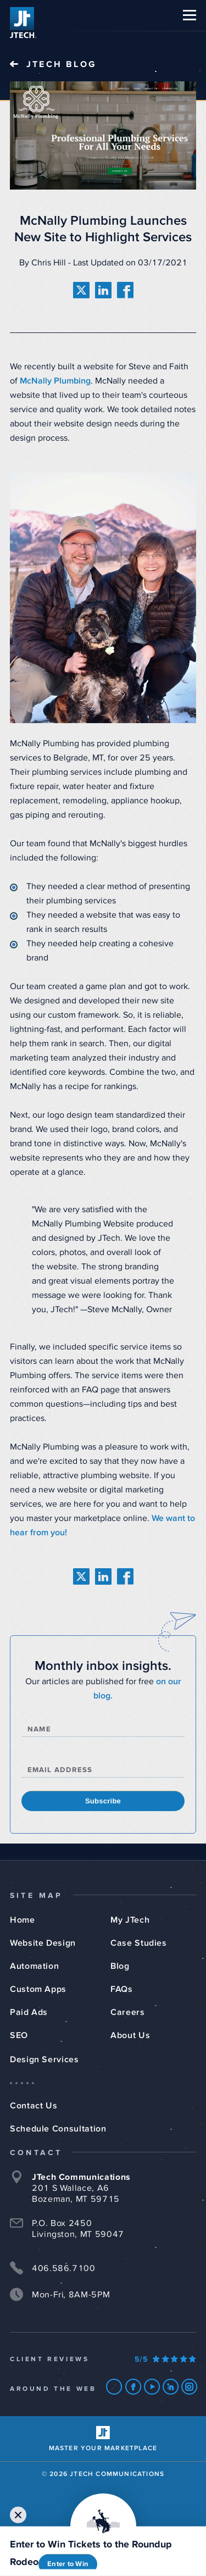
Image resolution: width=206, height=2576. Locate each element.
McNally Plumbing (55, 380)
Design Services (44, 2059)
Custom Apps (38, 1989)
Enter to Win (67, 2564)
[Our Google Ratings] (165, 2359)
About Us (130, 2035)
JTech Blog (61, 64)
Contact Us (33, 2105)
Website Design (43, 1943)
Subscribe (103, 1801)
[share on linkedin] (103, 290)
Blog (120, 1966)
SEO (19, 2035)
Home (22, 1920)
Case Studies (138, 1943)
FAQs (121, 1989)
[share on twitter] (81, 290)
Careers (127, 2012)
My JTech (129, 1920)
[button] (189, 15)
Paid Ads (29, 2012)
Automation (34, 1966)
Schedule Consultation (58, 2128)
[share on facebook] (125, 290)
